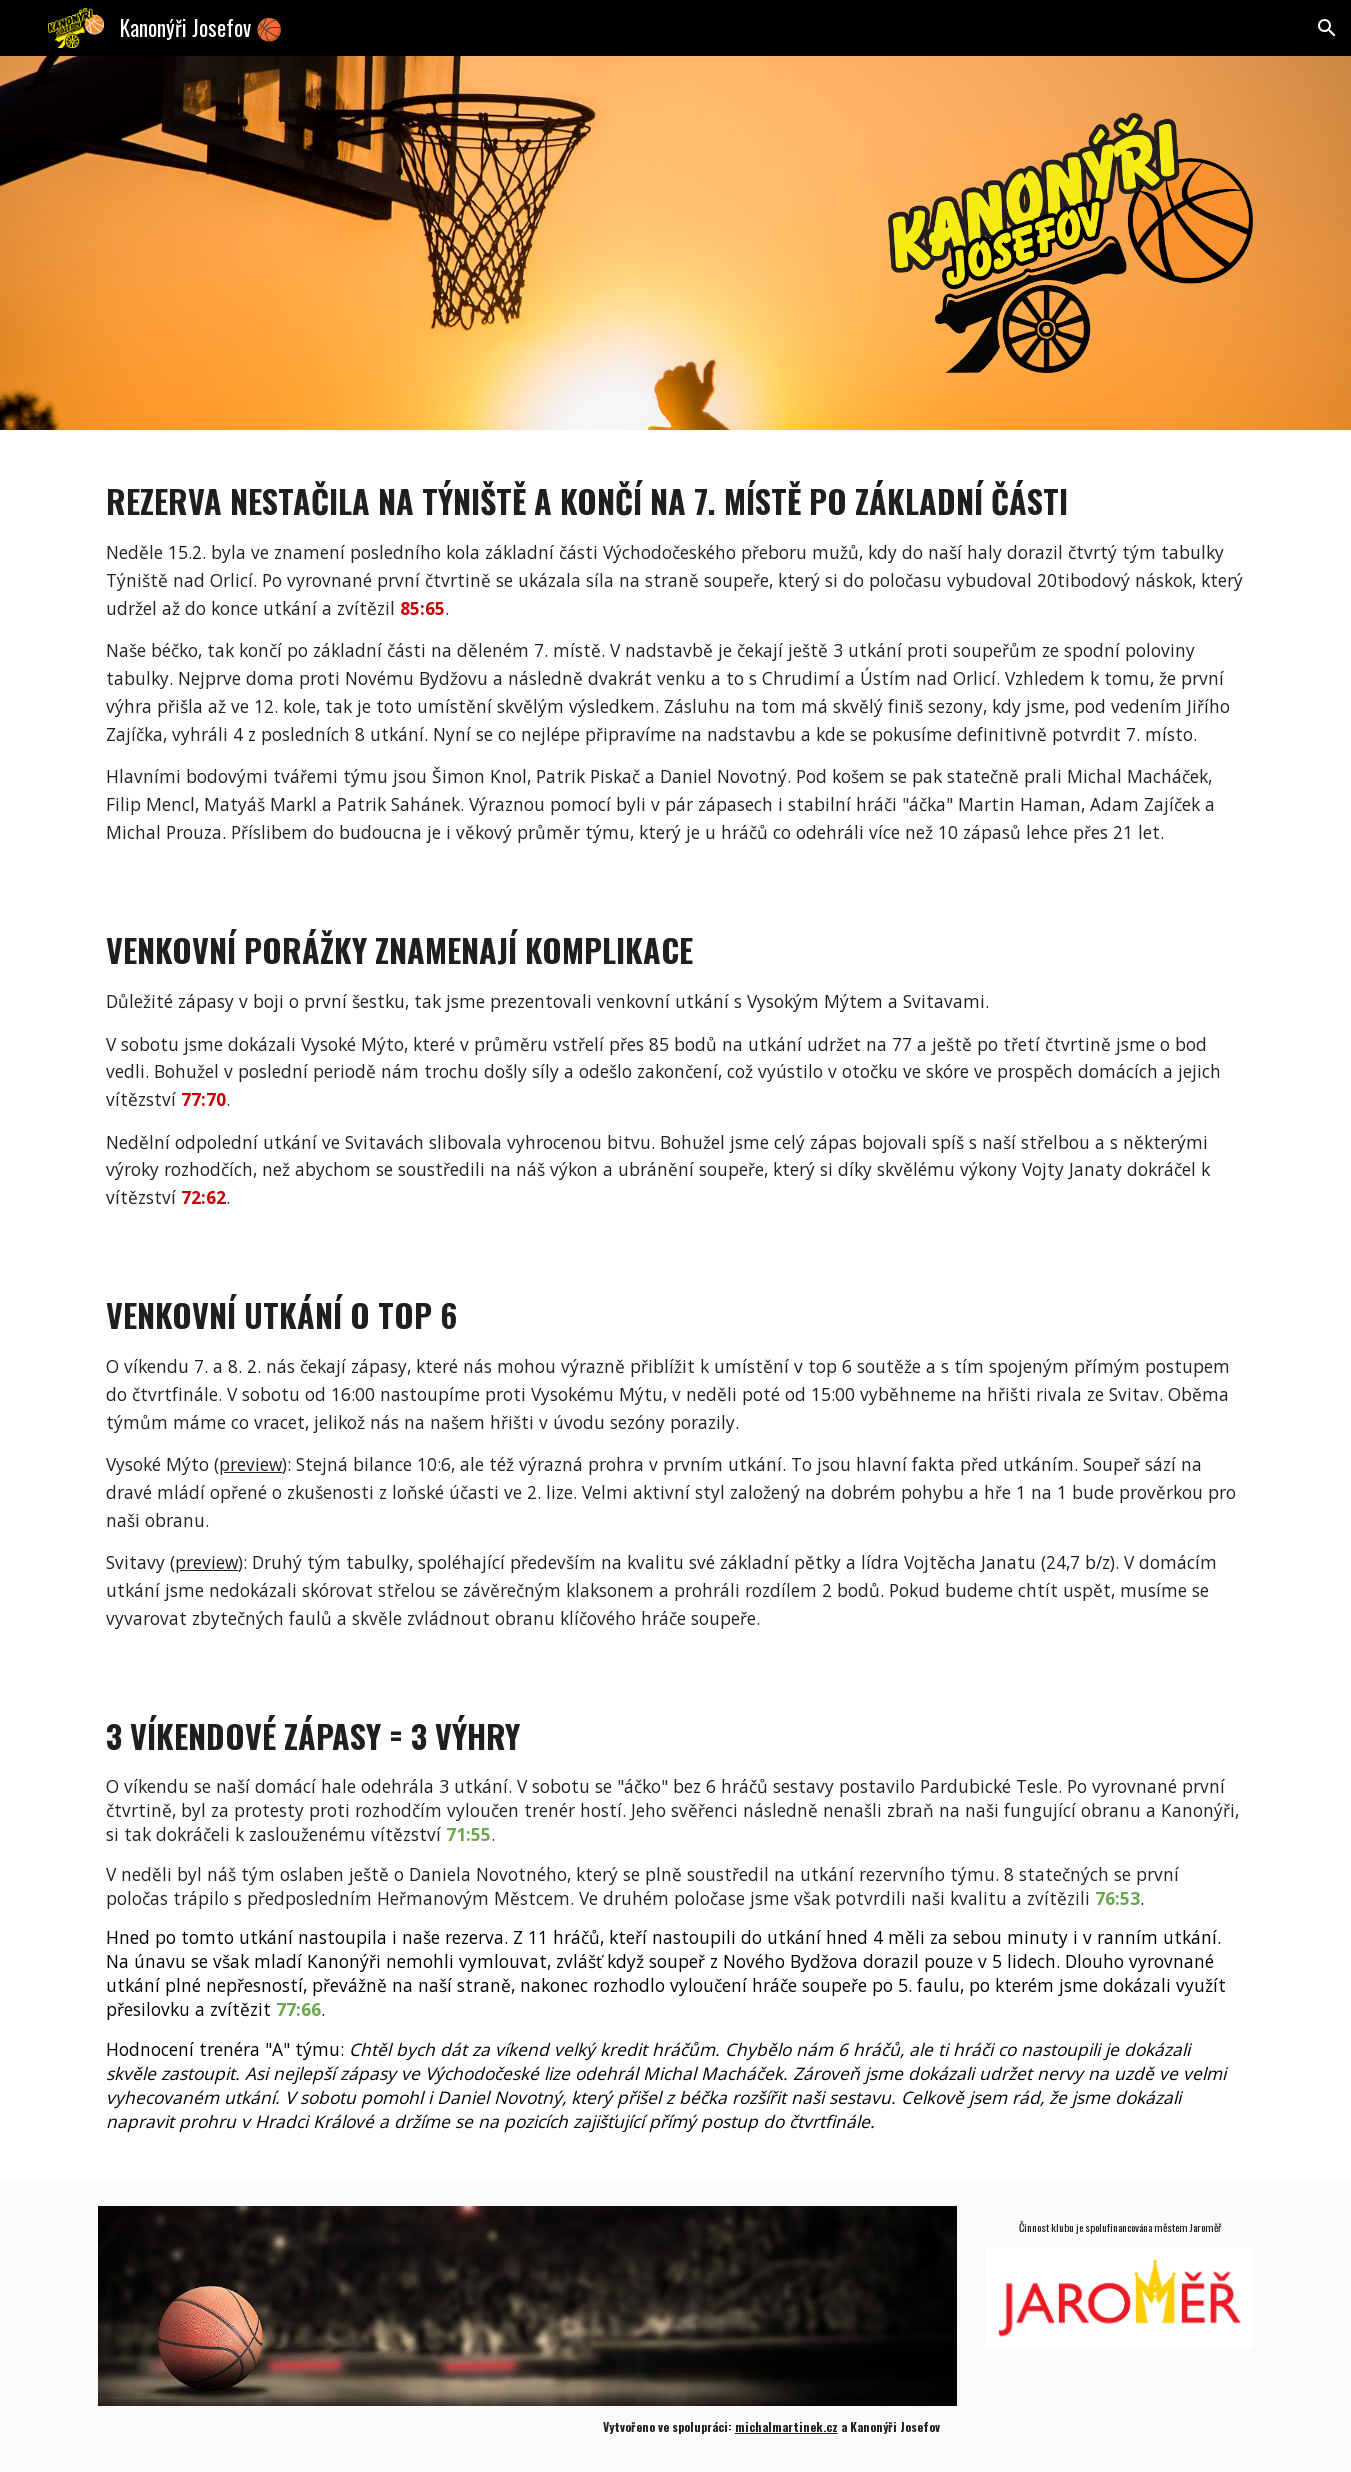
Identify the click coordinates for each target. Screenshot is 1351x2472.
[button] (1327, 28)
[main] (675, 654)
